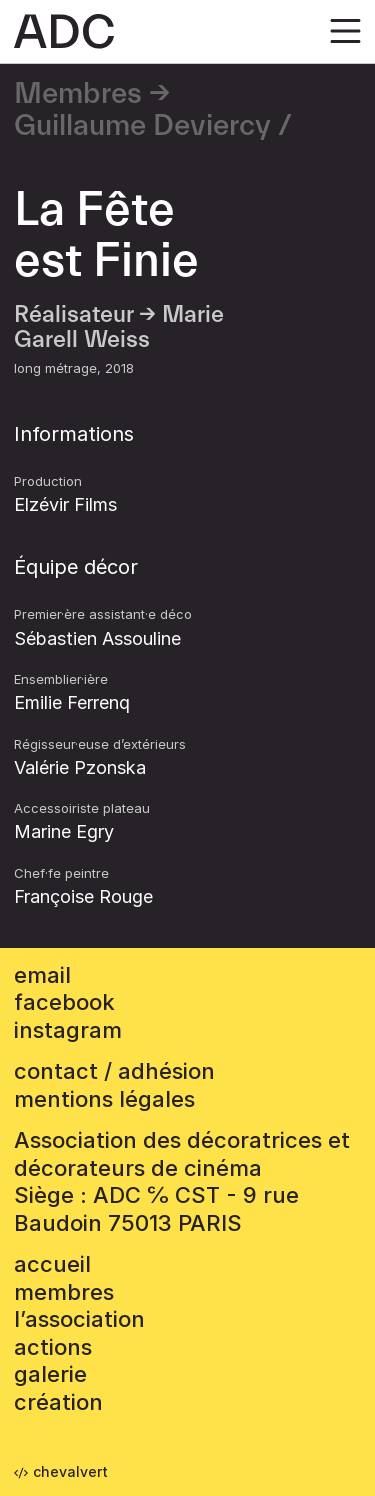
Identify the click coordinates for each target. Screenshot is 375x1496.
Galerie (50, 1374)
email (42, 975)
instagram (68, 1030)
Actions (53, 1347)
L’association (79, 1319)
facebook (64, 1002)
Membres (78, 94)
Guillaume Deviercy (142, 126)
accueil (52, 1264)
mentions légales (104, 1099)
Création (58, 1402)
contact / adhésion (114, 1071)
